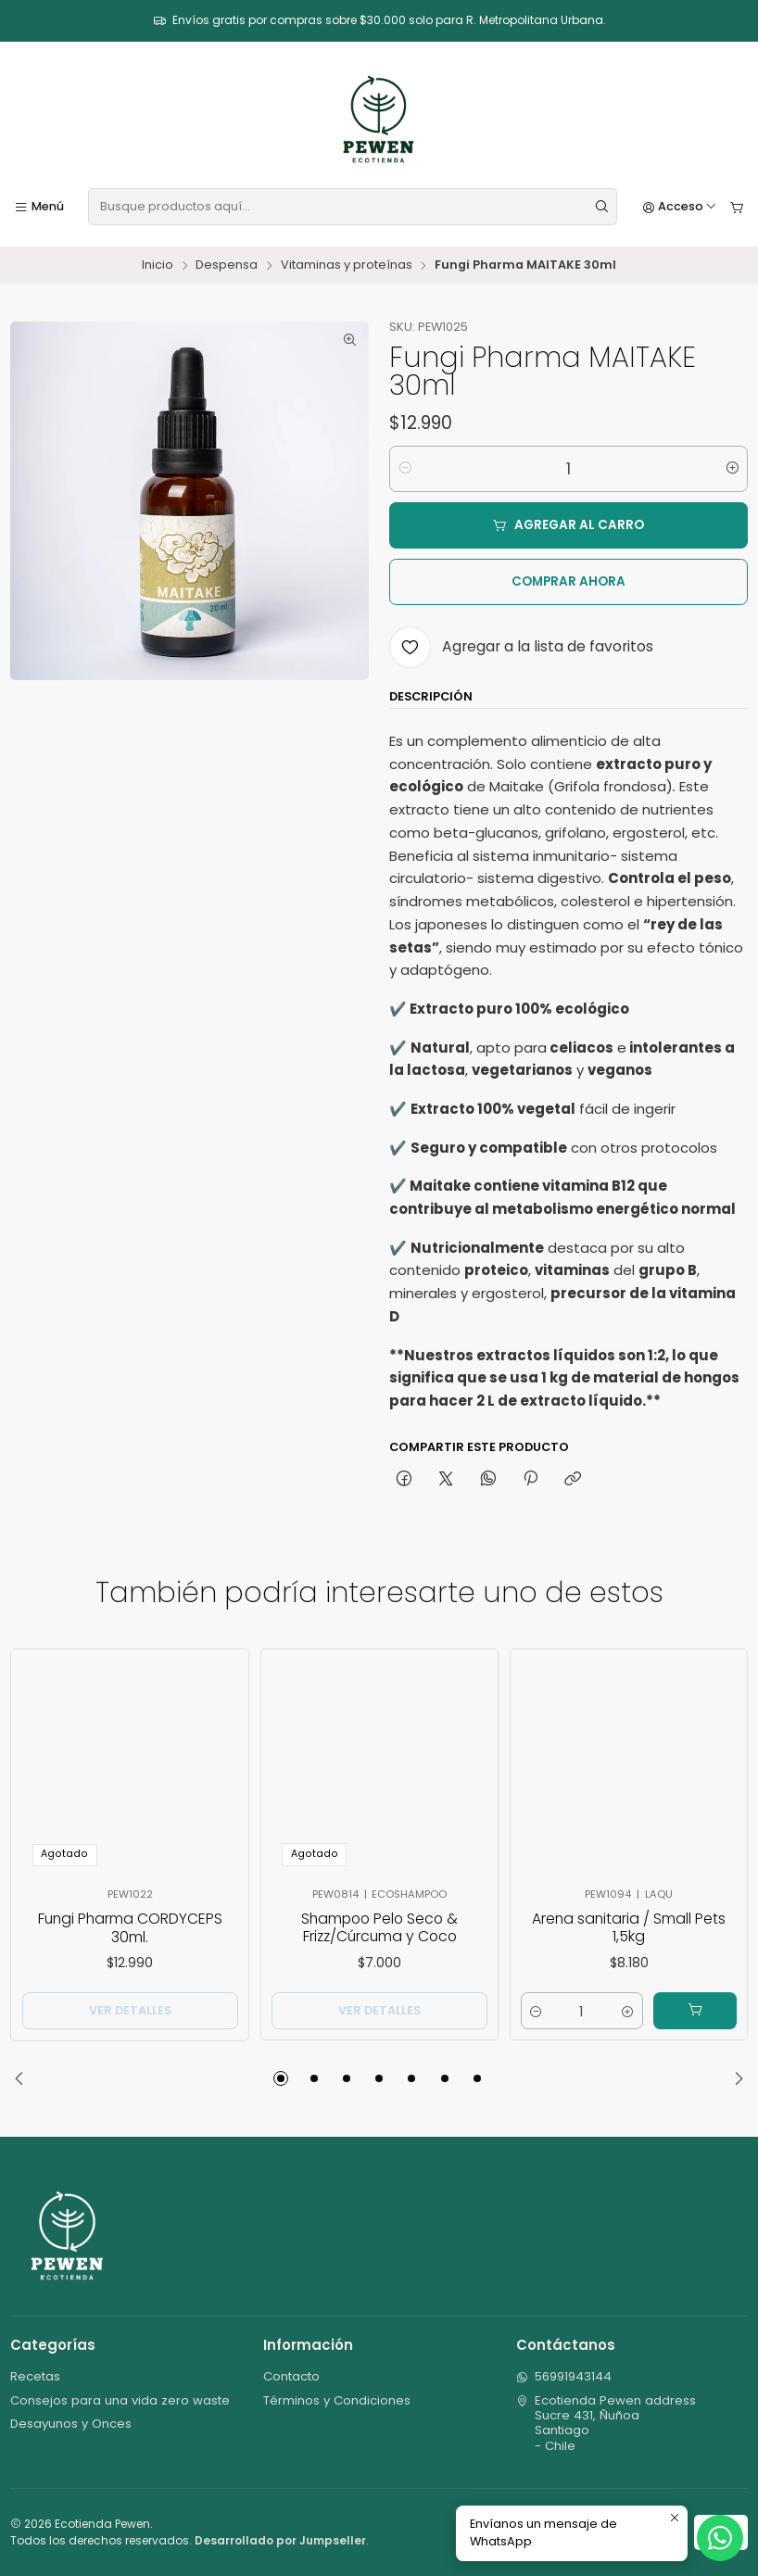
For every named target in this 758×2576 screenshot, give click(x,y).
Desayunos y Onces (71, 2423)
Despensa (227, 265)
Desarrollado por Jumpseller (280, 2540)
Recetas (35, 2376)
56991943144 (564, 2376)
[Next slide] (734, 2078)
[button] (281, 2078)
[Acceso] (680, 207)
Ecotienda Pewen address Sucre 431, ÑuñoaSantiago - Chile (606, 2423)
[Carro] (737, 207)
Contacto (291, 2376)
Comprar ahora (568, 581)
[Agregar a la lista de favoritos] (520, 647)
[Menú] (39, 207)
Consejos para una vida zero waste (120, 2400)
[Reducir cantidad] (404, 469)
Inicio (157, 265)
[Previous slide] (24, 2078)
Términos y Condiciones (337, 2400)
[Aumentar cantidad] (732, 469)
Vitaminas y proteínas (346, 265)
